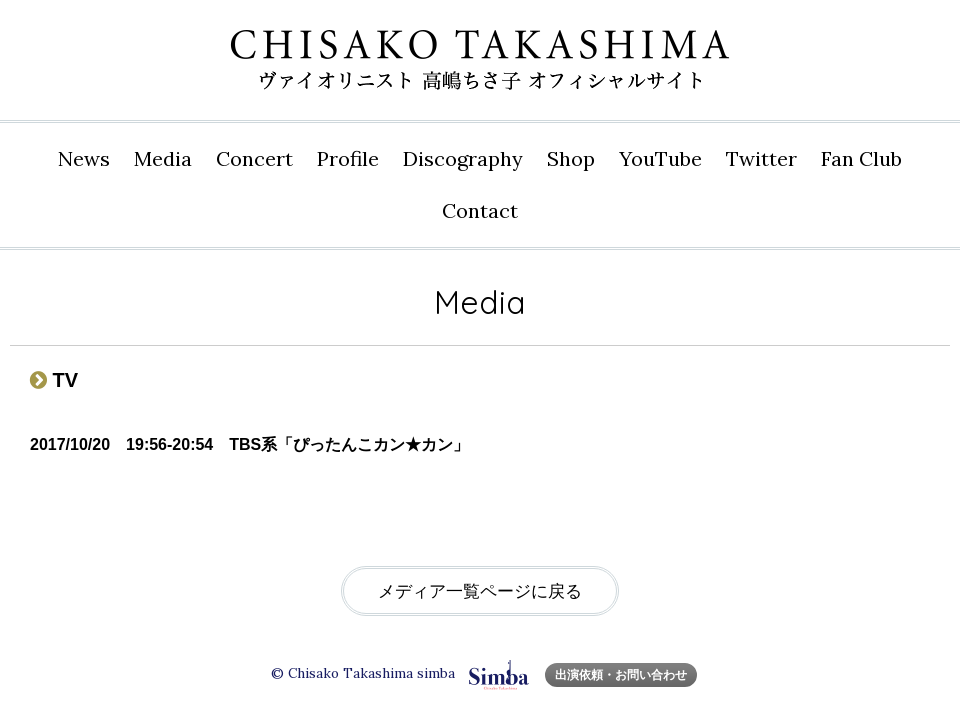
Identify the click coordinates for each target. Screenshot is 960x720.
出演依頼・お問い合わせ (621, 674)
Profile (348, 158)
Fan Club (861, 158)
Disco (463, 159)
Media (163, 158)
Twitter (761, 158)
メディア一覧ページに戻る (480, 591)
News (84, 158)
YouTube (660, 158)
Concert (254, 158)
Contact (480, 210)
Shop (571, 158)
